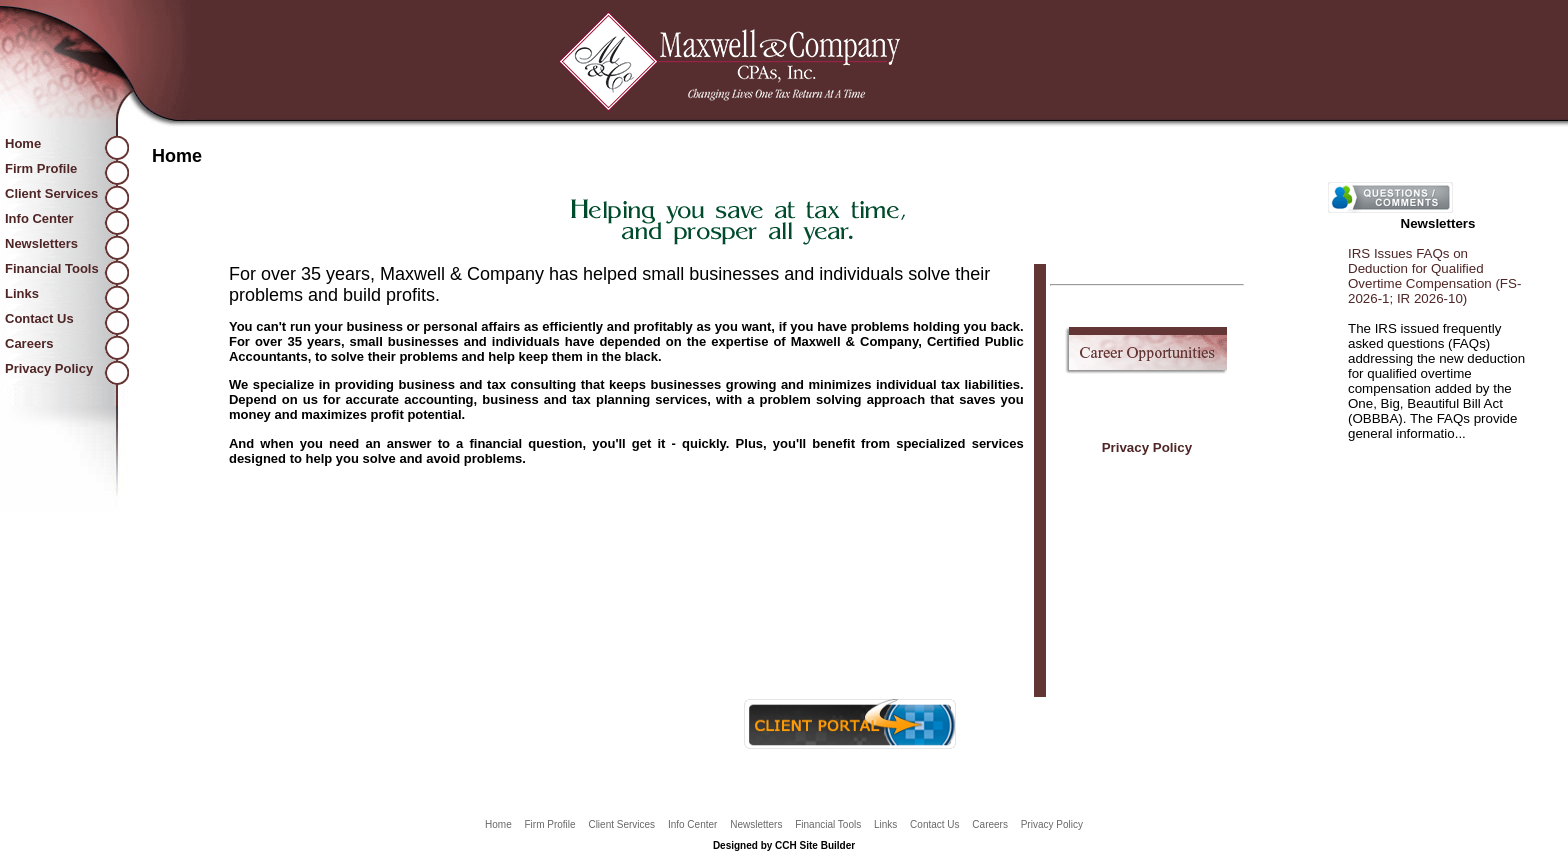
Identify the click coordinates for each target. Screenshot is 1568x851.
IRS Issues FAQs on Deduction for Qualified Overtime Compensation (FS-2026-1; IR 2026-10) (1434, 276)
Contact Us (39, 318)
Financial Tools (52, 268)
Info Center (39, 218)
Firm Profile (41, 168)
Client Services (51, 193)
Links (22, 293)
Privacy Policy (49, 368)
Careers (29, 343)
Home (23, 143)
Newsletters (41, 243)
